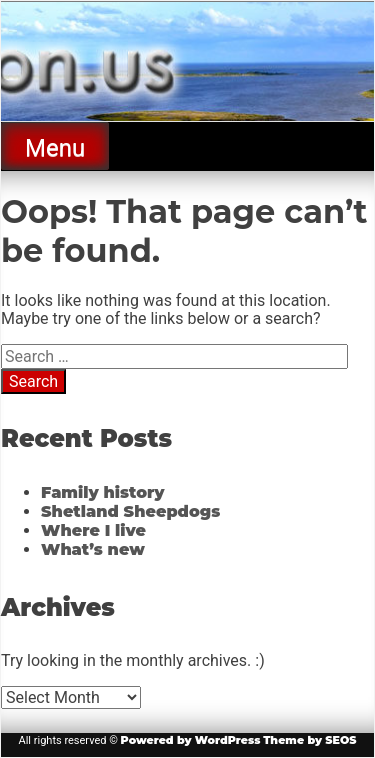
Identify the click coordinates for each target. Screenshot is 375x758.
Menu (55, 148)
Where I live (93, 530)
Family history (103, 492)
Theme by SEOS (309, 740)
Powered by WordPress (191, 740)
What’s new (93, 549)
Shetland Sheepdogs (130, 511)
